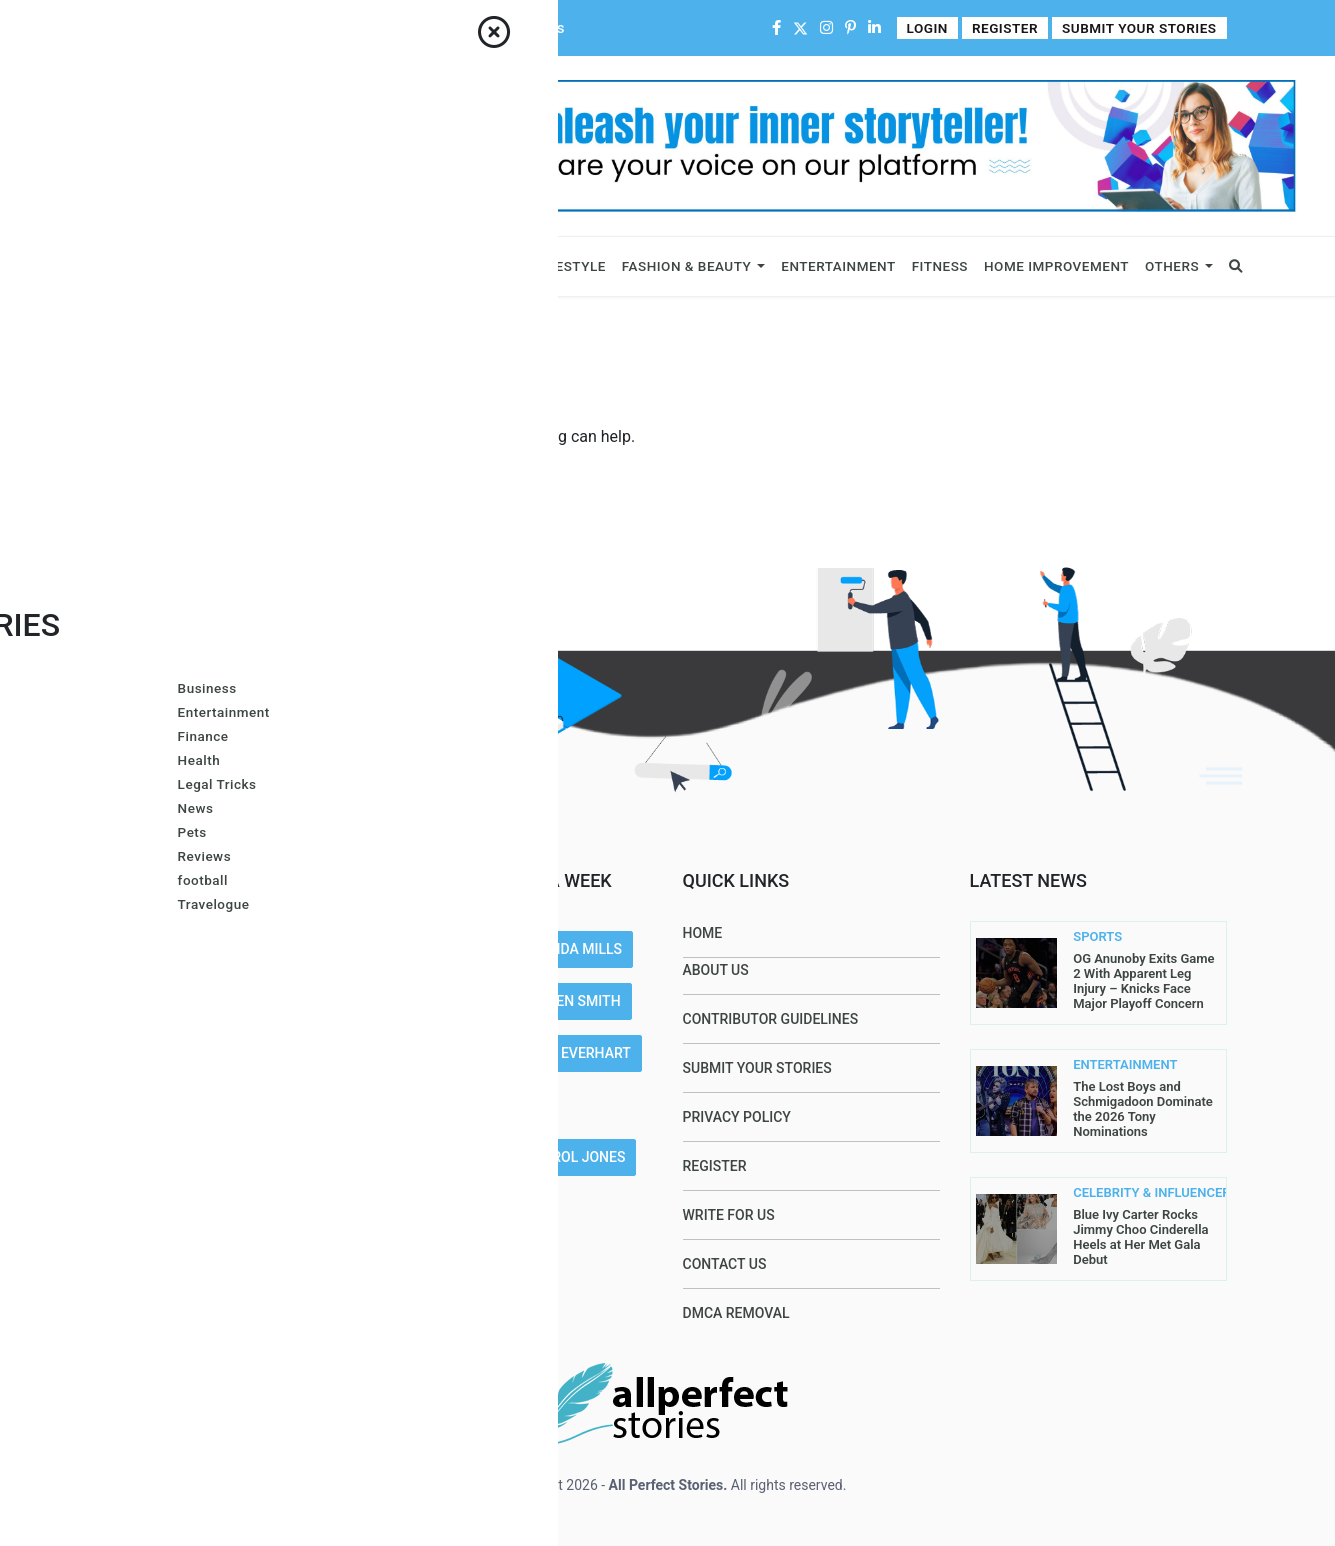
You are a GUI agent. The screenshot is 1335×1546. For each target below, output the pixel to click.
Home (128, 28)
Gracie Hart (450, 1001)
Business (148, 266)
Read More (144, 1053)
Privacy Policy (737, 1117)
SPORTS (1097, 937)
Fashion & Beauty (686, 266)
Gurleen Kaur (456, 1157)
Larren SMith (571, 1001)
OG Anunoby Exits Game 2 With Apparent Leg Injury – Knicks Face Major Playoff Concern (1143, 981)
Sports (478, 266)
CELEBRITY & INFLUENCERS (1110, 1193)
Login (936, 28)
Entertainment (838, 266)
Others (1172, 266)
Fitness (940, 266)
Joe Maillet (449, 949)
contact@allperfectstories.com (243, 1152)
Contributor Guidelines (395, 28)
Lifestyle (570, 266)
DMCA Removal (736, 1313)
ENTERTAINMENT (1110, 1065)
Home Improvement (1056, 266)
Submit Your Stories (1142, 28)
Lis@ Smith (445, 1053)
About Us (192, 28)
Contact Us (271, 28)
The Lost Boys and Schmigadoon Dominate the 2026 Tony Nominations (1143, 1109)
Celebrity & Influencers (289, 266)
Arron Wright (457, 1105)
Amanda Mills (571, 949)
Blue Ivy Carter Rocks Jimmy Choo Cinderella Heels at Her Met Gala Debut (1140, 1237)
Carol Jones (580, 1157)
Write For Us (523, 28)
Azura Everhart (571, 1053)
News (416, 266)
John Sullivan (458, 1209)
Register (1012, 28)
